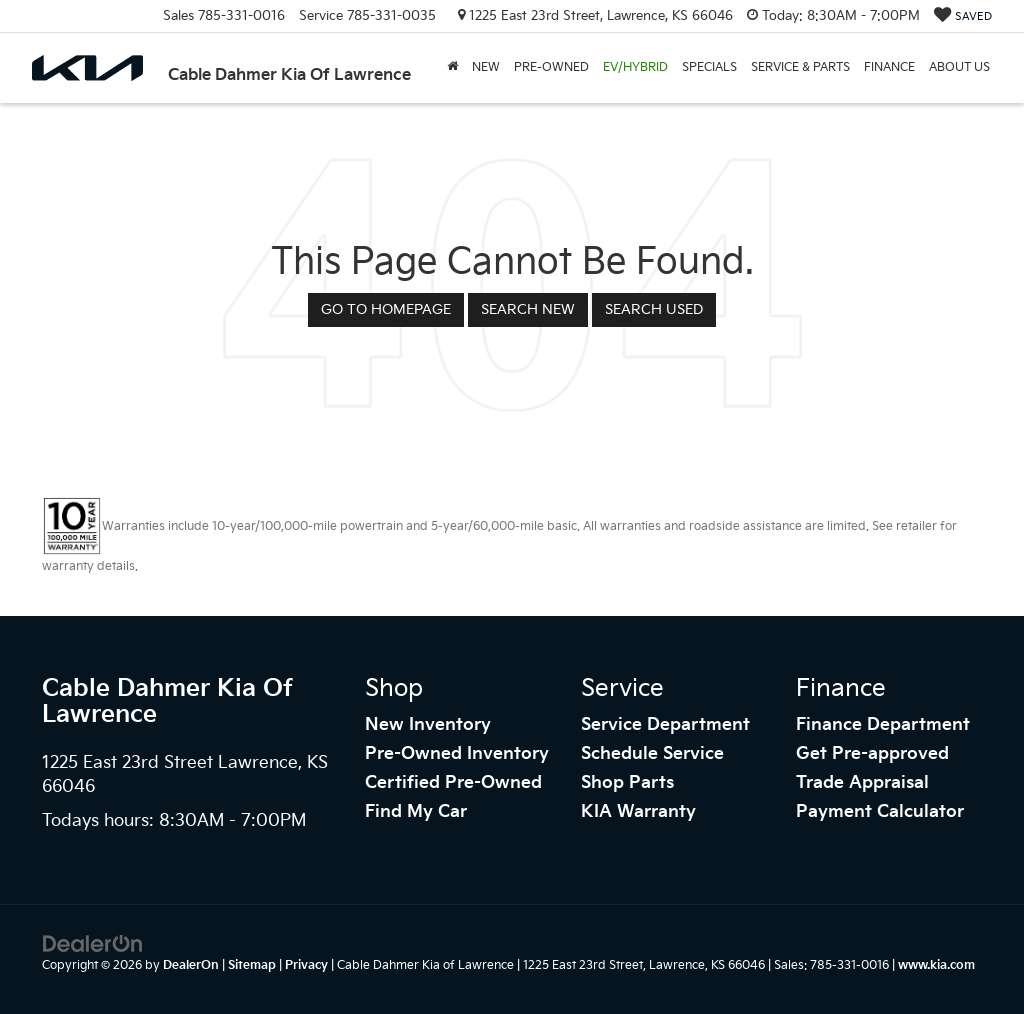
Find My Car (416, 812)
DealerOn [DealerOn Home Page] (191, 965)
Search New (528, 309)
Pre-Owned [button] (551, 67)
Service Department (665, 725)
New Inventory (428, 725)
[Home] (452, 68)
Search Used (654, 309)
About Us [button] (959, 67)
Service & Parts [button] (800, 67)
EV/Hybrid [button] (635, 67)
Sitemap (252, 965)
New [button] (486, 67)
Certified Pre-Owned (453, 783)
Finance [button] (889, 67)
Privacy (306, 965)
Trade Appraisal (862, 783)
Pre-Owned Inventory (457, 754)
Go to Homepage (386, 309)
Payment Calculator (880, 812)
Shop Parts (627, 783)
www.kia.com (936, 965)
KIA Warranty (638, 812)
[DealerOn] (93, 943)
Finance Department (883, 725)
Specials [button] (709, 67)
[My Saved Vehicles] (963, 16)
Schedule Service (652, 754)
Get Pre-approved (872, 754)
